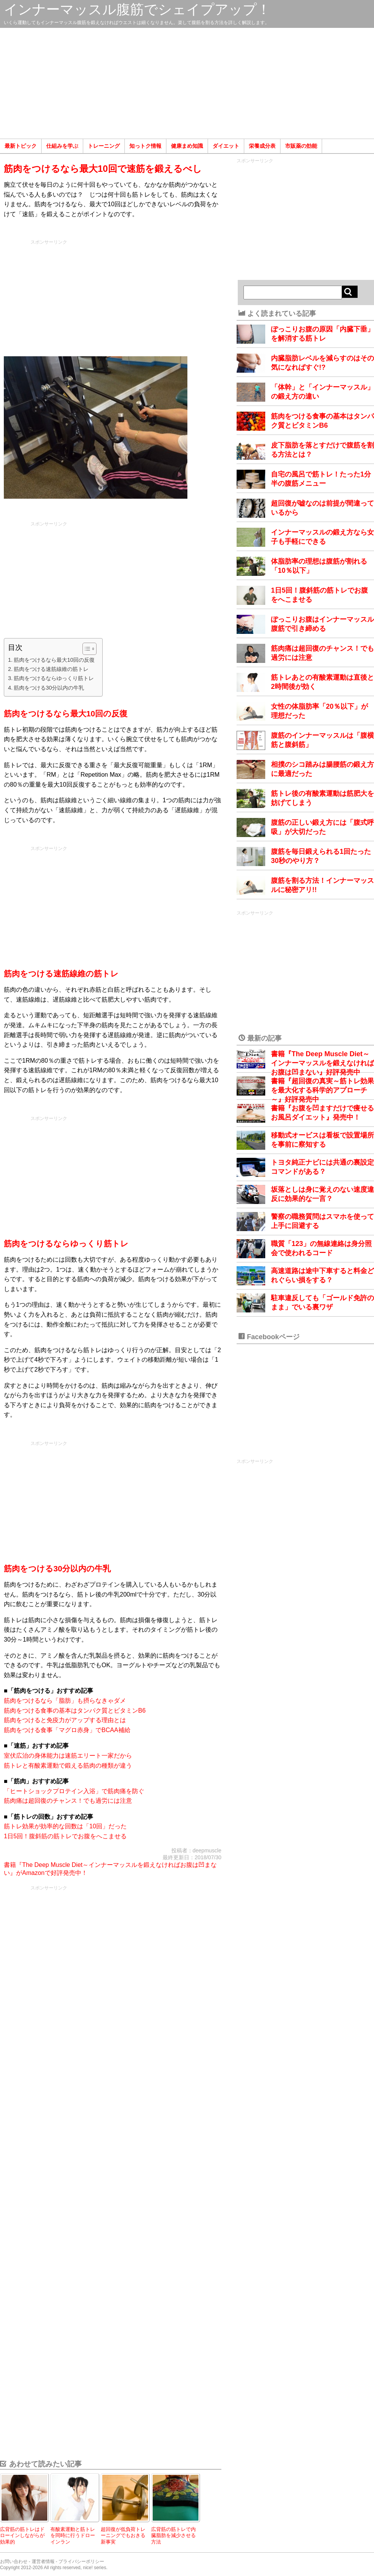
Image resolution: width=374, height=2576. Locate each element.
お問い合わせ (13, 2561)
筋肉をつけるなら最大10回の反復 (54, 660)
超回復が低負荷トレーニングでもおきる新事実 (123, 2535)
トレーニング (104, 146)
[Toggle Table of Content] (86, 648)
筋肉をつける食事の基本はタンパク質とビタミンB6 (75, 1710)
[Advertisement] (187, 83)
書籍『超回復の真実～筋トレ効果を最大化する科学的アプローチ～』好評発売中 (322, 1090)
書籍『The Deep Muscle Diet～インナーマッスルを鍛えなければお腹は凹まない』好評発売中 (322, 1063)
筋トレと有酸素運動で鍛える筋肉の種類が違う (68, 1765)
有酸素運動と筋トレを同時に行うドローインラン (72, 2535)
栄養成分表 (262, 146)
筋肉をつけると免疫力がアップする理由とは (65, 1720)
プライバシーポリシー (81, 2561)
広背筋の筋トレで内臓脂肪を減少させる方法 (173, 2535)
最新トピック (21, 146)
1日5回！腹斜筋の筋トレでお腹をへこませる (65, 1836)
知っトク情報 (145, 146)
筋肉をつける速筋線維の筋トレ (51, 669)
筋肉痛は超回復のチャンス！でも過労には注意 (68, 1800)
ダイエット (226, 146)
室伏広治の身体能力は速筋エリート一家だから (68, 1755)
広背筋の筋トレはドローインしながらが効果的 (22, 2535)
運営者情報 (43, 2561)
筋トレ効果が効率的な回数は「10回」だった (65, 1826)
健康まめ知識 (187, 146)
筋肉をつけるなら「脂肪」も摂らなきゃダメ (65, 1700)
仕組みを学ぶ (62, 146)
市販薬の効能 (301, 146)
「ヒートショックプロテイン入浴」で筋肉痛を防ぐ (74, 1791)
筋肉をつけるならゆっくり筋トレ (54, 678)
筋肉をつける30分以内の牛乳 (49, 688)
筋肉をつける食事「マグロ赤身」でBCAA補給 (67, 1730)
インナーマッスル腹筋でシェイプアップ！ (137, 9)
